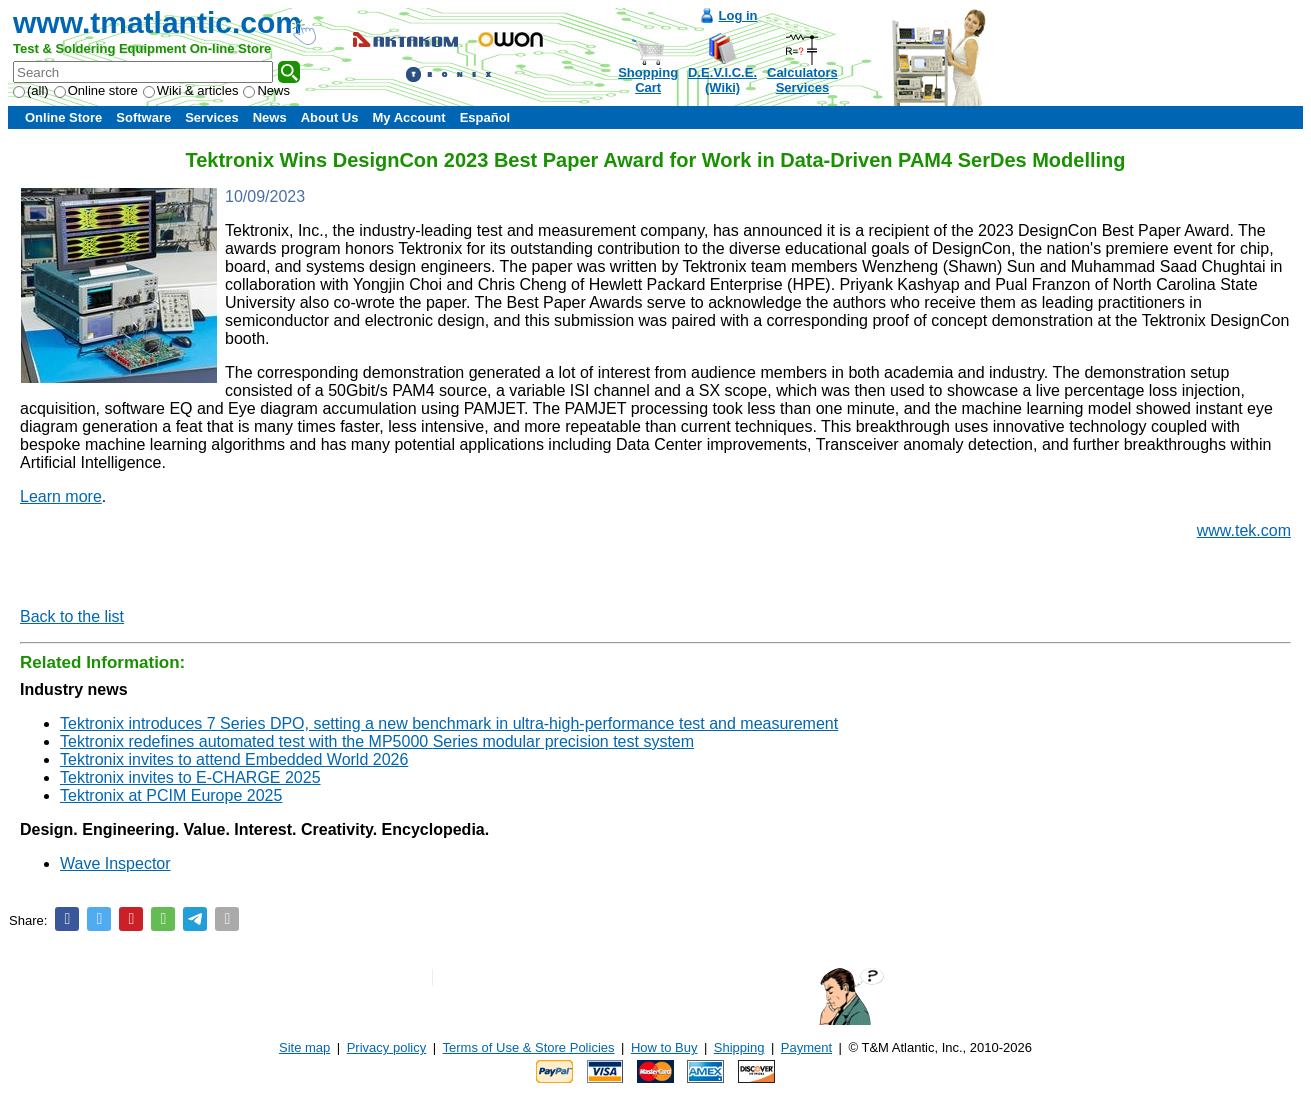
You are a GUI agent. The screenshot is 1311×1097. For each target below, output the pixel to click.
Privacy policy (386, 1047)
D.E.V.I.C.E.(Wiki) (722, 80)
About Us (330, 117)
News (266, 90)
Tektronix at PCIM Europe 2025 (171, 795)
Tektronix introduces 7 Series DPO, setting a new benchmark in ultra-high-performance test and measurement (449, 723)
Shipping (739, 1047)
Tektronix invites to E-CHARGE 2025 (190, 777)
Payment (806, 1047)
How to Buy (664, 1047)
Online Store (63, 117)
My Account (408, 117)
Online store (96, 90)
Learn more (61, 496)
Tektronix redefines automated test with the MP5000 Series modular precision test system (377, 741)
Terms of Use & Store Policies (529, 1047)
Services (212, 117)
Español (485, 117)
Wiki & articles (191, 90)
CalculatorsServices (802, 80)
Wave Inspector (115, 863)
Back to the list (72, 616)
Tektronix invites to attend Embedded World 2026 (234, 759)
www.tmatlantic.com (157, 22)
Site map (304, 1047)
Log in (738, 15)
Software (143, 117)
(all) (31, 90)
